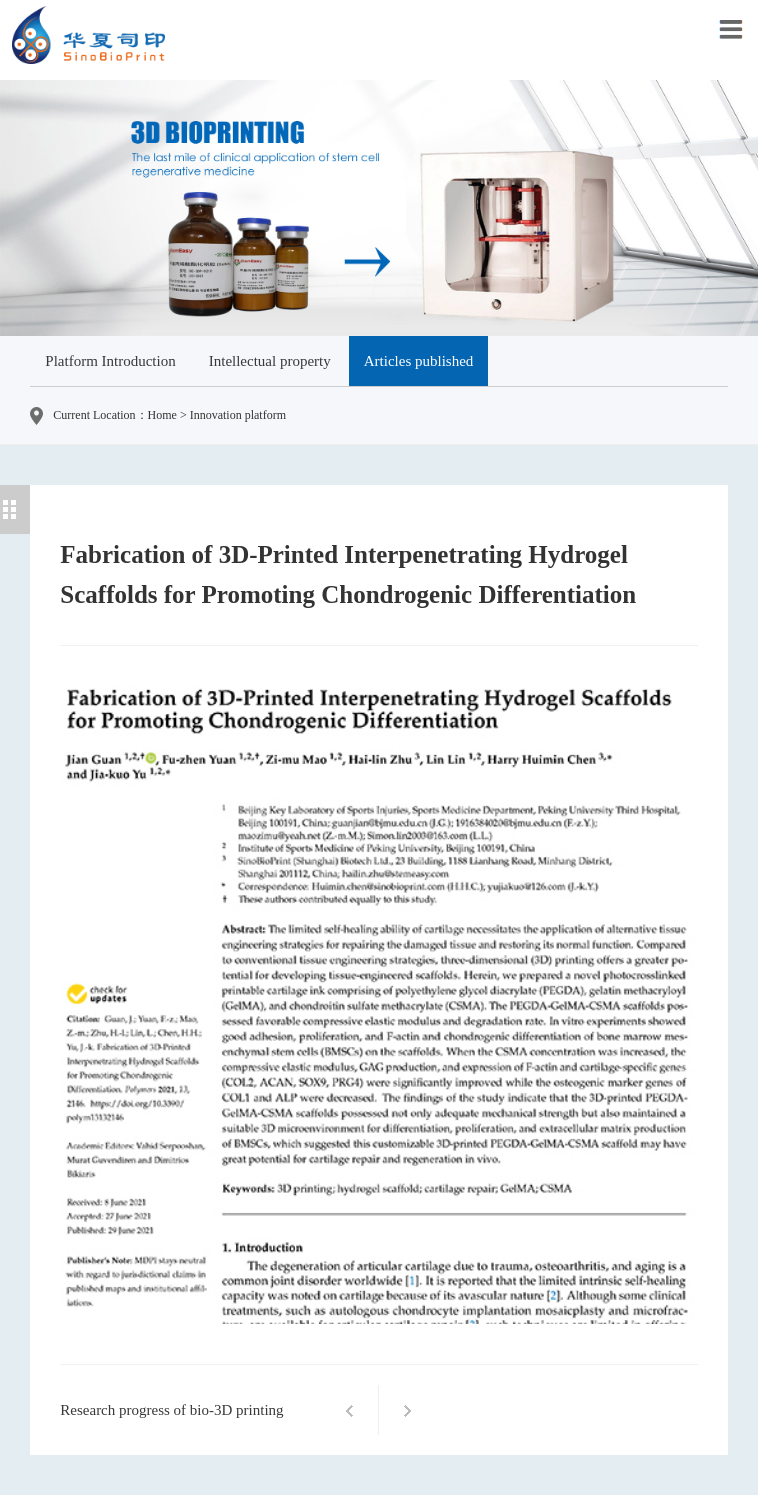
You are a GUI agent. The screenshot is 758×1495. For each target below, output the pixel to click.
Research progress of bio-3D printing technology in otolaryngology (171, 1421)
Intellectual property (270, 361)
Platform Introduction (110, 361)
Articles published (419, 361)
